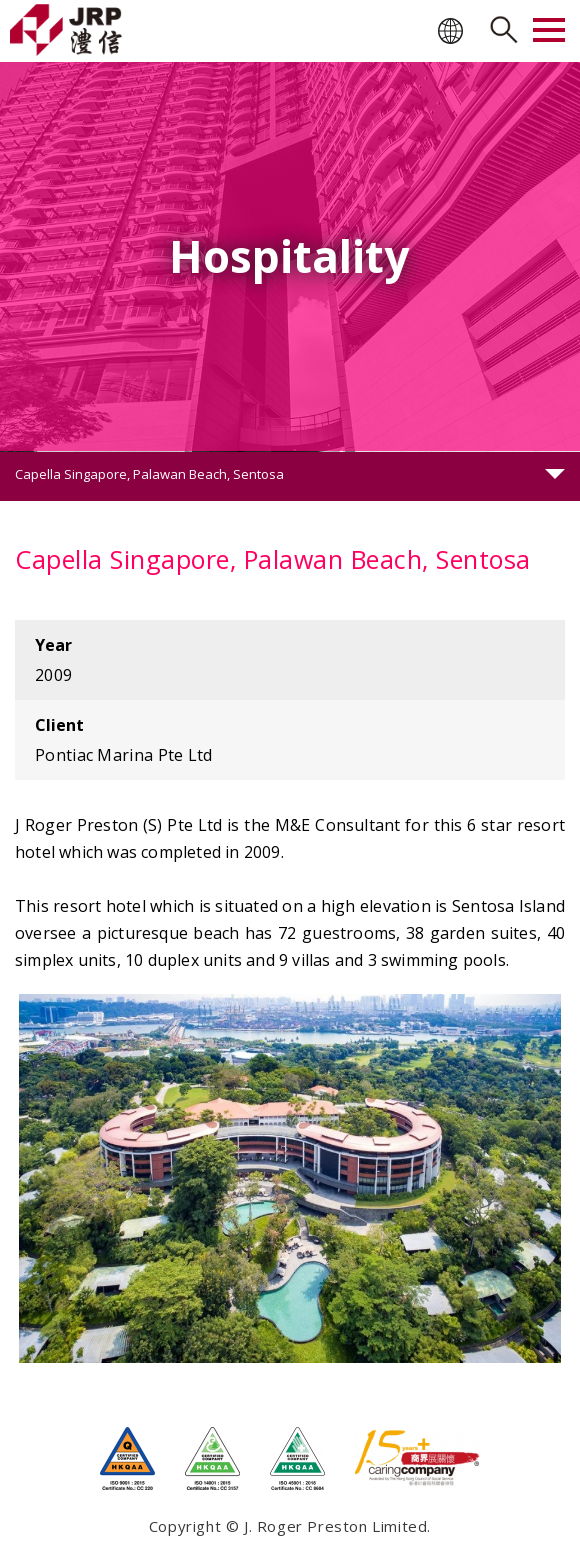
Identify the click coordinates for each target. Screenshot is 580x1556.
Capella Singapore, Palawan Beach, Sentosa (149, 474)
